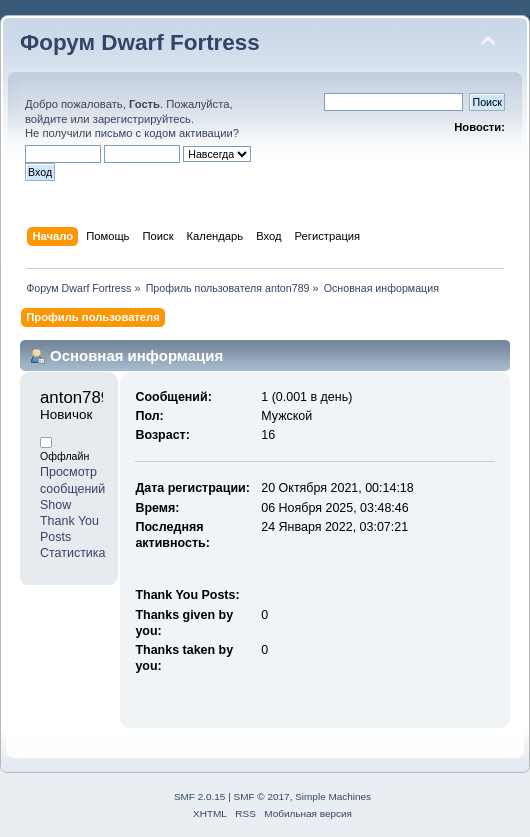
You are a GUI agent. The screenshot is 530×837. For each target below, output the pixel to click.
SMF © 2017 (262, 796)
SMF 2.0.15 (200, 796)
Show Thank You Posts (69, 521)
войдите (46, 119)
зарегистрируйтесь (142, 119)
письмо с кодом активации (164, 133)
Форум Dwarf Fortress (140, 42)
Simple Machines (333, 796)
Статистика (73, 553)
